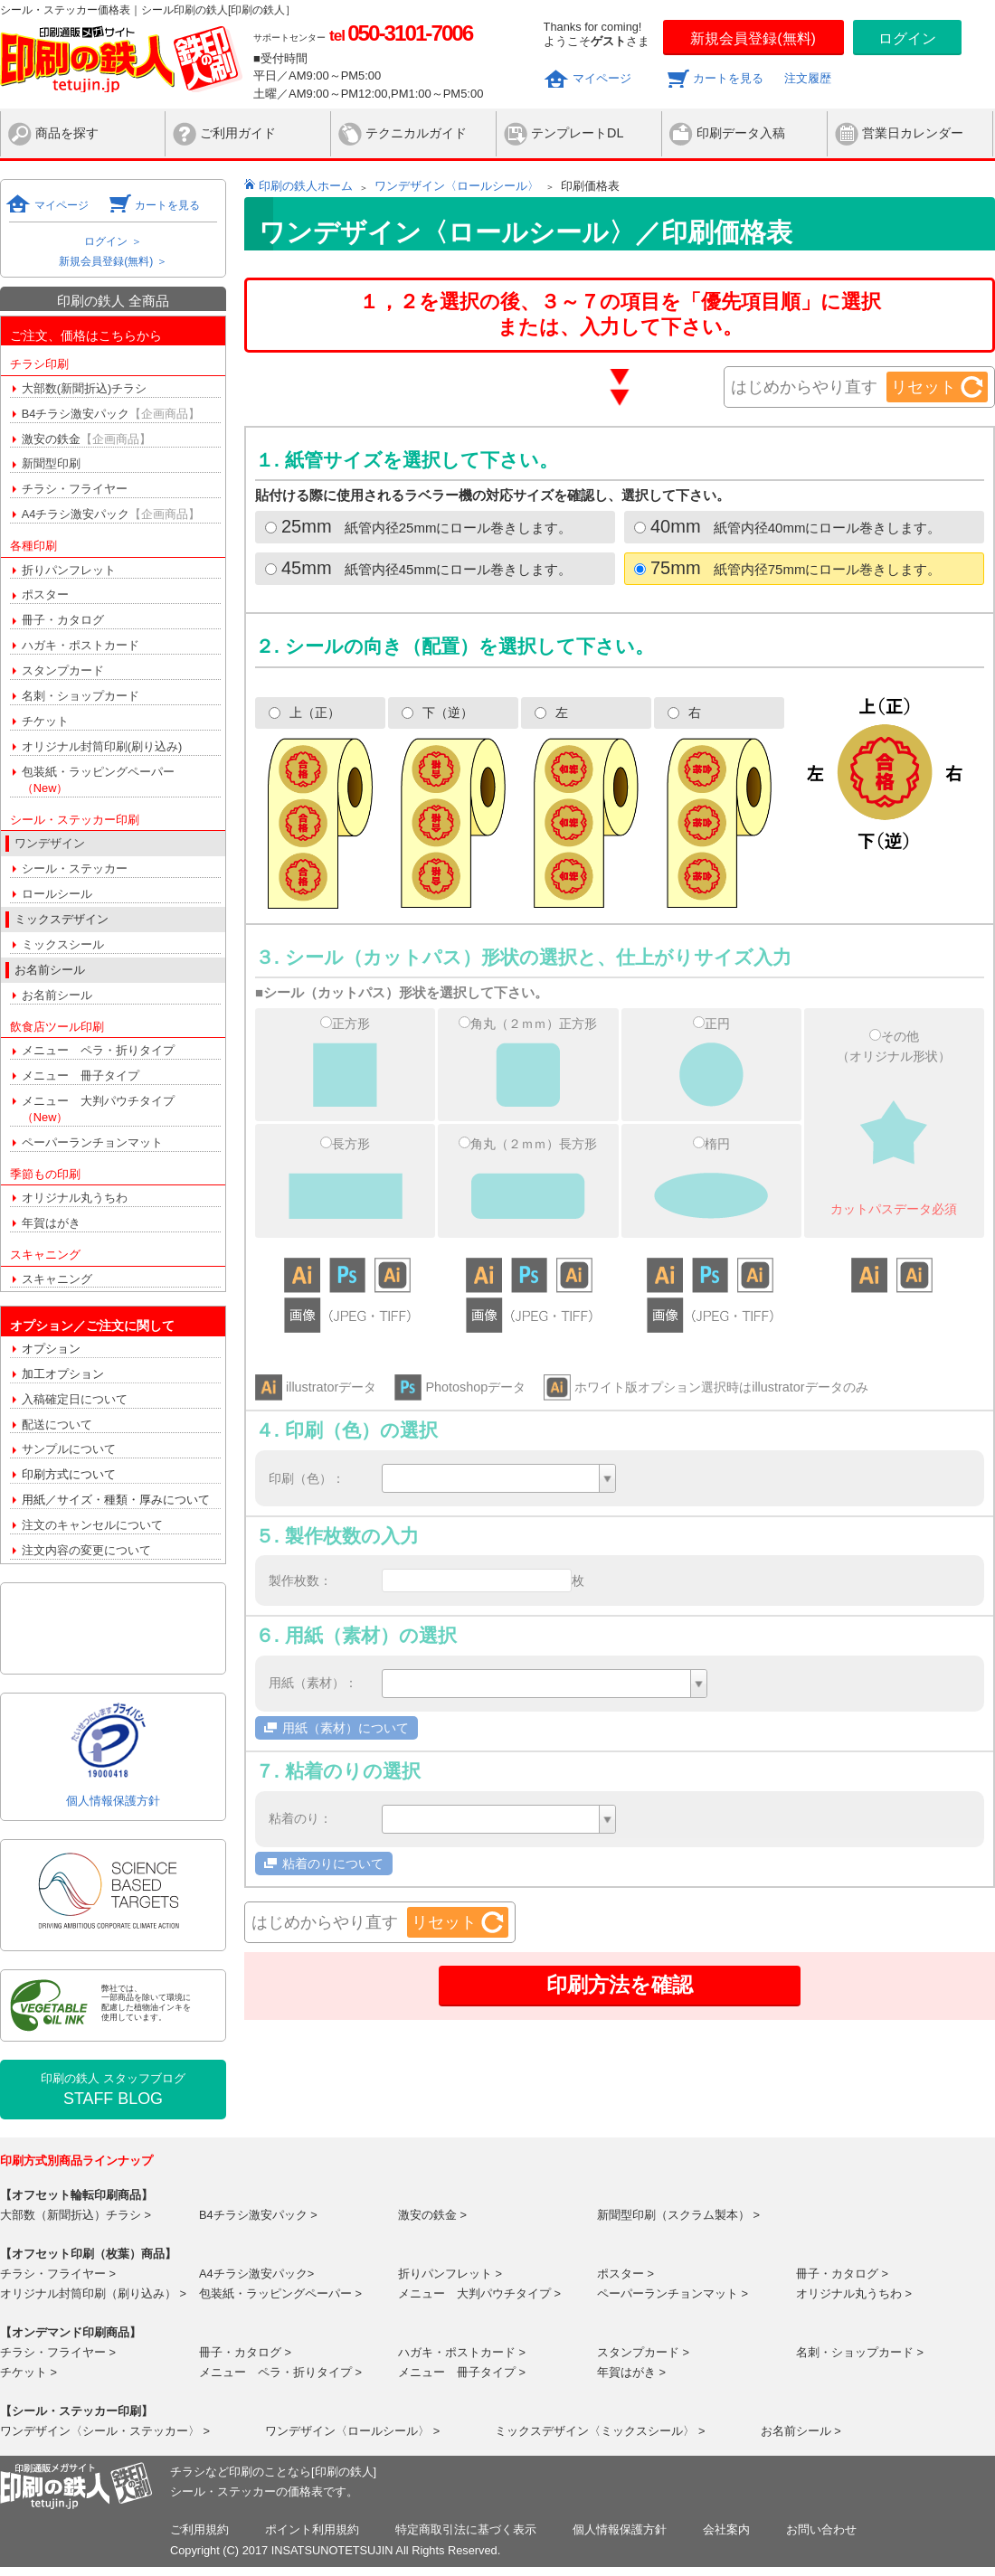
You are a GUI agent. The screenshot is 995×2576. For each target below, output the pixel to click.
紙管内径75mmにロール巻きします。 (787, 568)
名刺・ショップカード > (860, 2352)
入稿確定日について (75, 1399)
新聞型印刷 (51, 463)
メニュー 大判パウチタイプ (98, 1109)
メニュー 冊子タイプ (80, 1075)
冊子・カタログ (63, 620)
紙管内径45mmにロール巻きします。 (418, 568)
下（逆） (437, 712)
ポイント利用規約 (312, 2529)
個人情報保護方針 (113, 1800)
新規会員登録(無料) (753, 38)
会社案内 (726, 2529)
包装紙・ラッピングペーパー (98, 780)
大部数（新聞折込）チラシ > (75, 2215)
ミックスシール (63, 944)
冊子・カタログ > (842, 2273)
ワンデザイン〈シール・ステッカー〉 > (105, 2431)
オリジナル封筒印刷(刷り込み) (102, 746)
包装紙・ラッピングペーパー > (280, 2293)
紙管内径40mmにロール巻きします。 (787, 526)
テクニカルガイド (416, 133)
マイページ (602, 78)
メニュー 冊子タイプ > (462, 2372)
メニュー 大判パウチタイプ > (479, 2293)
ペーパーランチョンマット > (672, 2293)
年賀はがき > (631, 2372)
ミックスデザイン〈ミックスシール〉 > (600, 2431)
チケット (45, 721)
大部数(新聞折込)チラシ (84, 388)
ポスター (45, 594)
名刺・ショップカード (80, 696)
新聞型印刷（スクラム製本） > (678, 2215)
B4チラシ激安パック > (258, 2215)
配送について (57, 1424)
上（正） (304, 712)
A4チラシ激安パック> (256, 2273)
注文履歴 (807, 78)
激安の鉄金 (86, 439)
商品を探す (67, 133)
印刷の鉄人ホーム (306, 186)
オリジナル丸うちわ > (854, 2293)
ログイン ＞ (112, 241)
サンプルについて (69, 1449)
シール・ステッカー (75, 868)
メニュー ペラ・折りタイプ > (280, 2372)
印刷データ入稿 (740, 133)
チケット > (28, 2372)
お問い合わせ (821, 2529)
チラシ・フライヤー (75, 488)
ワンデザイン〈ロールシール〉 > (352, 2431)
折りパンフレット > (450, 2273)
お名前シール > (801, 2431)
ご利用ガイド (238, 133)
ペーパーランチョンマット (92, 1142)
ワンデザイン (49, 843)
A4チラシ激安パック (111, 514)
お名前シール (57, 995)
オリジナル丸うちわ (75, 1197)
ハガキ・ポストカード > (462, 2352)
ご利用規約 (199, 2529)
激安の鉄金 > (432, 2215)
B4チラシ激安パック (111, 413)
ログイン (907, 38)
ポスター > (625, 2273)
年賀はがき (51, 1223)
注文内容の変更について (86, 1550)
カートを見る (728, 78)
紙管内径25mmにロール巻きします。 (418, 526)
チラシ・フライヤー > (58, 2273)
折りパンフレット (69, 570)
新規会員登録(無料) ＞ (112, 261)
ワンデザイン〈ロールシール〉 (456, 186)
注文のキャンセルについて (92, 1525)
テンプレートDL (577, 133)
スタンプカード (63, 670)
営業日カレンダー (912, 133)
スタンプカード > (643, 2352)
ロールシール (57, 894)
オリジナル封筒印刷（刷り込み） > (93, 2293)
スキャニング (57, 1279)
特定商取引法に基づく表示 (465, 2529)
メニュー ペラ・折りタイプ (98, 1050)
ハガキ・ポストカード (80, 645)
